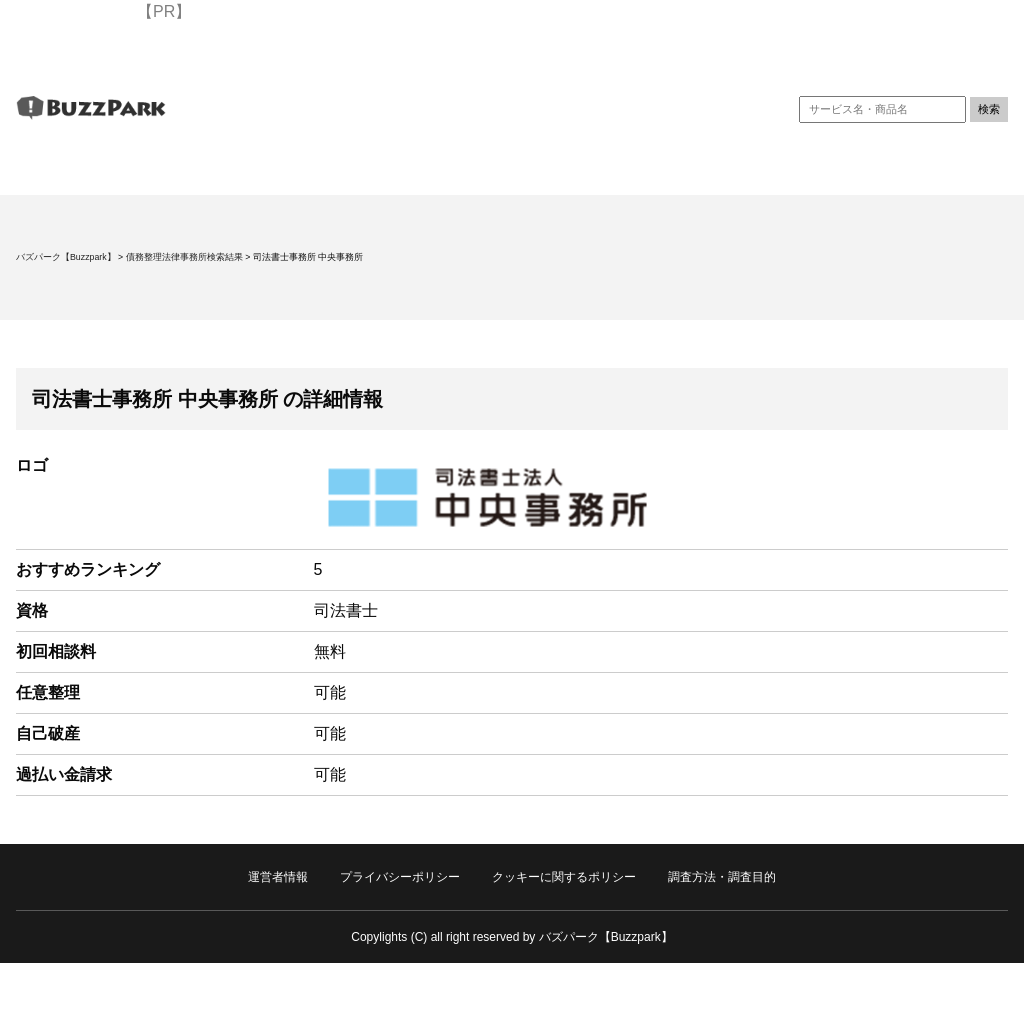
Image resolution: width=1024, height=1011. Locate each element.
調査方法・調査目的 (722, 877)
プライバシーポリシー (400, 877)
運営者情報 (278, 877)
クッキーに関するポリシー (564, 877)
